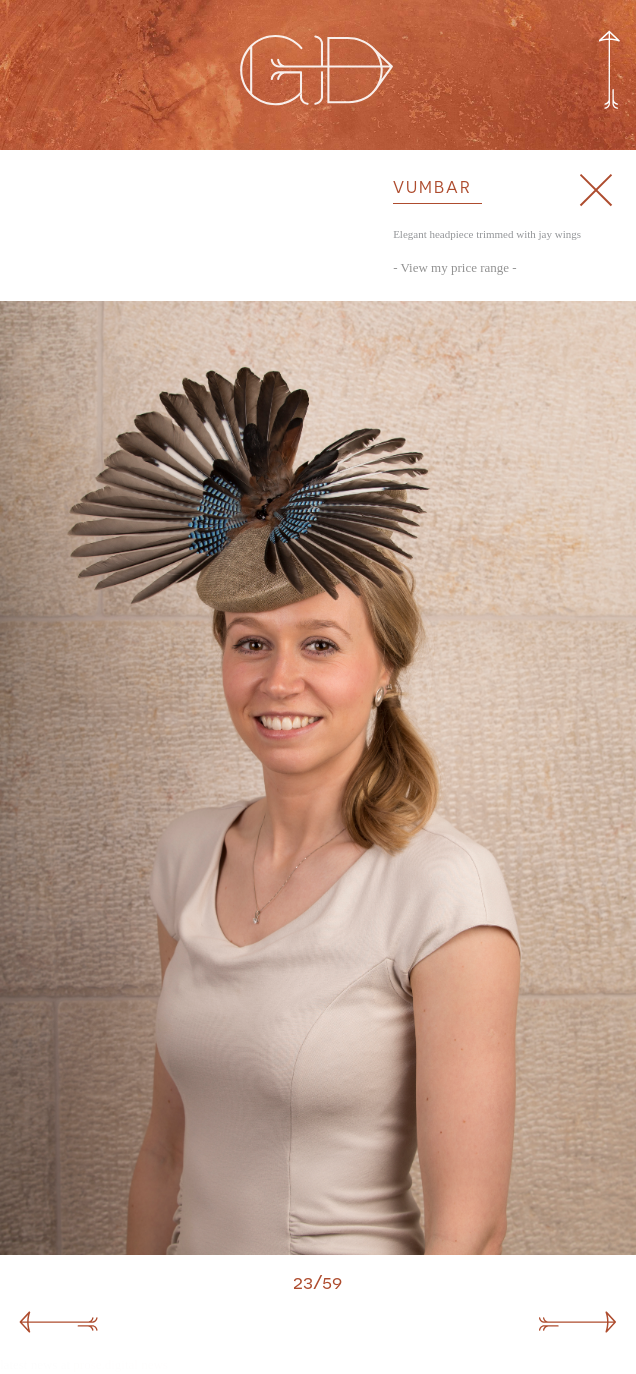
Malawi (18, 1308)
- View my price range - (455, 267)
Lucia (619, 1308)
